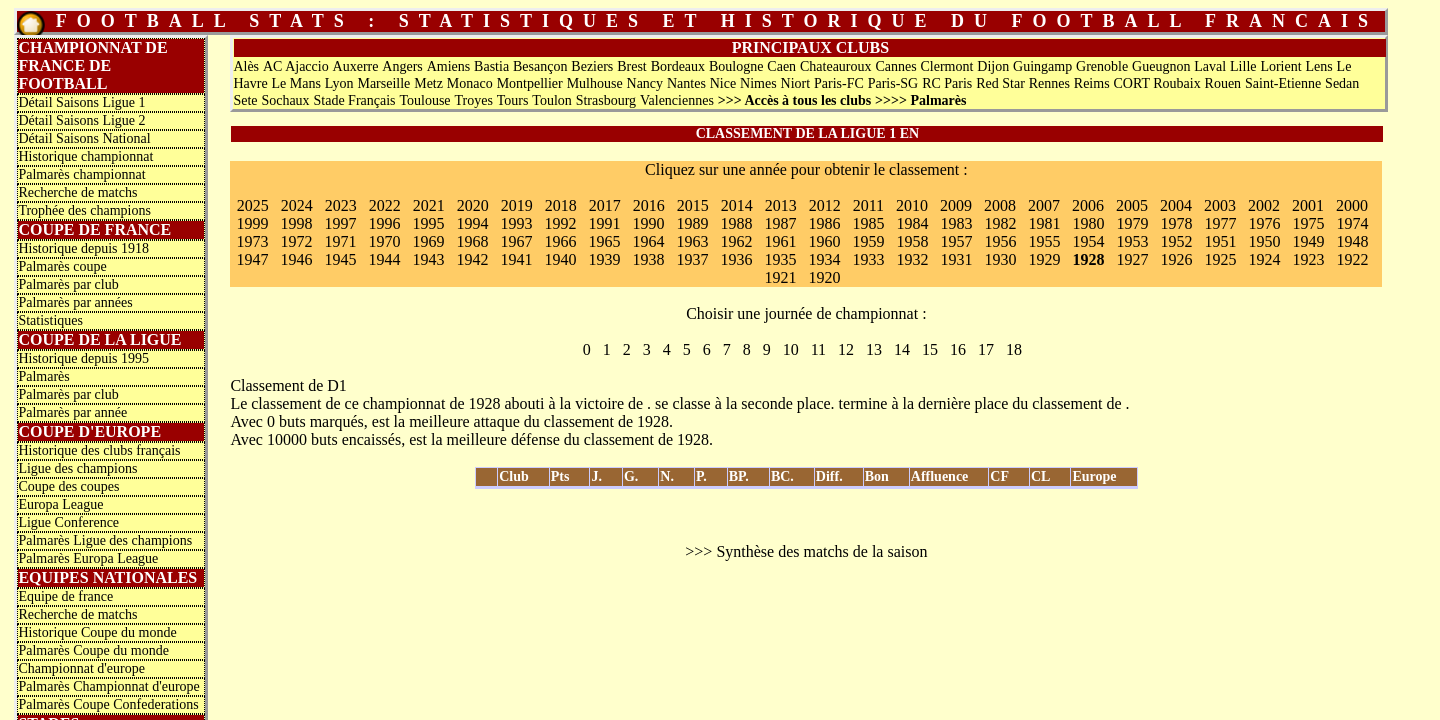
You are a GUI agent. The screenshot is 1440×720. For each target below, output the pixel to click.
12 (846, 349)
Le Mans (295, 83)
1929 (1044, 259)
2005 (1132, 205)
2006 (1088, 205)
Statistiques (50, 320)
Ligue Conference (68, 522)
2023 (341, 205)
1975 (1308, 223)
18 (1014, 349)
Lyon (339, 83)
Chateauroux (836, 66)
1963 (692, 241)
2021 (429, 205)
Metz (428, 83)
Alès (246, 66)
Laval (1210, 66)
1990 (648, 223)
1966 (560, 241)
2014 (737, 205)
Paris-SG (893, 83)
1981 (1044, 223)
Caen (781, 66)
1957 (956, 241)
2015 (693, 205)
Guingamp (1042, 66)
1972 (296, 241)
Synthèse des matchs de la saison (821, 551)
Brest (632, 66)
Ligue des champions (77, 468)
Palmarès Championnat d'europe (108, 686)
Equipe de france (65, 596)
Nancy (645, 83)
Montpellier (530, 83)
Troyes (473, 100)
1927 (1132, 259)
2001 (1308, 205)
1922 (1352, 259)
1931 (956, 259)
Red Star (1000, 83)
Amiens (449, 66)
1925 (1220, 259)
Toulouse (424, 100)
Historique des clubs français (99, 450)
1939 (604, 259)
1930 (1000, 259)
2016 (649, 205)
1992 (560, 223)
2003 (1220, 205)
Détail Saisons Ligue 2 (81, 120)
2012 (825, 205)
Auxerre (356, 66)
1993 (516, 223)
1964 (648, 241)
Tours (513, 100)
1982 (1000, 223)
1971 (340, 241)
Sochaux (285, 100)
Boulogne (736, 66)
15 (930, 349)
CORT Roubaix (1156, 83)
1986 (824, 223)
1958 (912, 241)
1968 (472, 241)
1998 (296, 223)
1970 (384, 241)
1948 (1352, 241)
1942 (472, 259)
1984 (912, 223)
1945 (340, 259)
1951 (1220, 241)
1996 (384, 223)
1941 (516, 259)
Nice (723, 83)
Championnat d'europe (81, 668)
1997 (340, 223)
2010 (912, 205)
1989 (692, 223)
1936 (736, 259)
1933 (868, 259)
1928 (1088, 259)
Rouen (1223, 83)
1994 (472, 223)
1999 (252, 223)
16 (958, 349)
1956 (1000, 241)
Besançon (540, 66)
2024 (297, 205)
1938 (648, 259)
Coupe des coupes (68, 486)
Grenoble (1102, 66)
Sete (245, 100)
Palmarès (43, 376)
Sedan (1342, 83)
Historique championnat (85, 156)
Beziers (592, 66)
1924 (1264, 259)
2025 (253, 205)
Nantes (686, 83)
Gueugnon (1161, 66)
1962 (736, 241)
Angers (402, 66)
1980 (1088, 223)
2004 (1176, 205)
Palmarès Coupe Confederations (108, 704)
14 (902, 349)
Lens (1318, 66)
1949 (1308, 241)
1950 (1264, 241)
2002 (1264, 205)
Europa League (60, 504)
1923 (1308, 259)
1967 (516, 241)
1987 (780, 223)
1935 (780, 259)
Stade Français (355, 100)
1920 (824, 277)
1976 (1264, 223)
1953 (1132, 241)
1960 (824, 241)
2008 (1000, 205)
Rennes (1049, 83)
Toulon (551, 100)
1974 (1352, 223)
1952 (1176, 241)
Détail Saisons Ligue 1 (81, 102)
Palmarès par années (75, 302)
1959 (868, 241)
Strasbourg (606, 100)
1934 (824, 259)
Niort (796, 83)
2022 (385, 205)
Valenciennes (677, 100)
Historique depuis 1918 (83, 248)
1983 (956, 223)
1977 (1220, 223)
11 (818, 349)
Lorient (1280, 66)
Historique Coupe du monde (97, 632)
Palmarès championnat (81, 174)
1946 (296, 259)
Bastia (491, 66)
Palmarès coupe (62, 266)
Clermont (947, 66)
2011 (868, 205)
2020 (473, 205)
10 (791, 349)
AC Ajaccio (296, 66)
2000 (1352, 205)
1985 (868, 223)
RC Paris (947, 83)
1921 (780, 277)
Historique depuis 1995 (83, 358)
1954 (1088, 241)
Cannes (895, 66)
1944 (384, 259)
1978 (1176, 223)
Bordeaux (678, 66)
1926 (1176, 259)
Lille (1243, 66)
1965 (604, 241)
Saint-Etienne (1283, 83)
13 (874, 349)
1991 (604, 223)
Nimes (758, 83)
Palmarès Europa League (88, 558)
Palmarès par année (72, 412)
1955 (1044, 241)
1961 (780, 241)
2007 (1044, 205)
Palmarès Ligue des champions (105, 540)
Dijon (993, 66)
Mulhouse (595, 83)
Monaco (470, 83)
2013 (781, 205)
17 (986, 349)
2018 (561, 205)
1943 (428, 259)
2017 (605, 205)
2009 (956, 205)
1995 (428, 223)
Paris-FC (839, 83)
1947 (252, 259)
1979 (1132, 223)
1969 (428, 241)
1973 (252, 241)
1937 (692, 259)
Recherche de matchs (77, 192)
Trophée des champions (84, 210)
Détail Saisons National (84, 138)
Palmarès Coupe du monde (93, 650)
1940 (560, 259)
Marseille (383, 83)
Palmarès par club (68, 284)
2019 (517, 205)
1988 (736, 223)
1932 (912, 259)
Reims (1092, 83)
